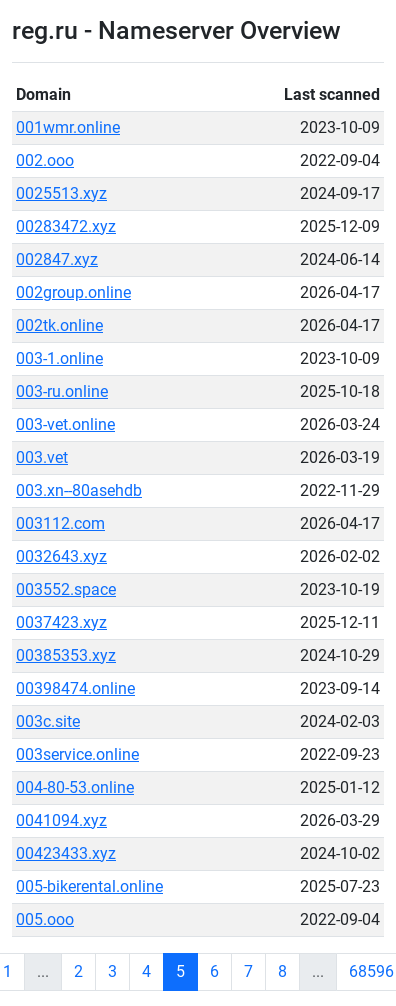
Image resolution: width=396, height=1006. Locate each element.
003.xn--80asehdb (79, 490)
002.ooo (45, 160)
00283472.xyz (66, 226)
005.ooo (45, 919)
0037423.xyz (61, 622)
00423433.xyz (66, 853)
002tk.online (59, 325)
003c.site (48, 721)
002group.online (73, 292)
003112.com (60, 523)
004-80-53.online (75, 787)
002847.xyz (57, 259)
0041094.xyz (61, 820)
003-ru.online (62, 391)
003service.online (77, 754)
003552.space (66, 589)
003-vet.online (65, 424)
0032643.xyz (61, 556)
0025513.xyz (61, 193)
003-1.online (59, 358)
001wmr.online (68, 127)
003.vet (42, 457)
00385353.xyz (66, 655)
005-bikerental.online (89, 886)
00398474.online (75, 688)
